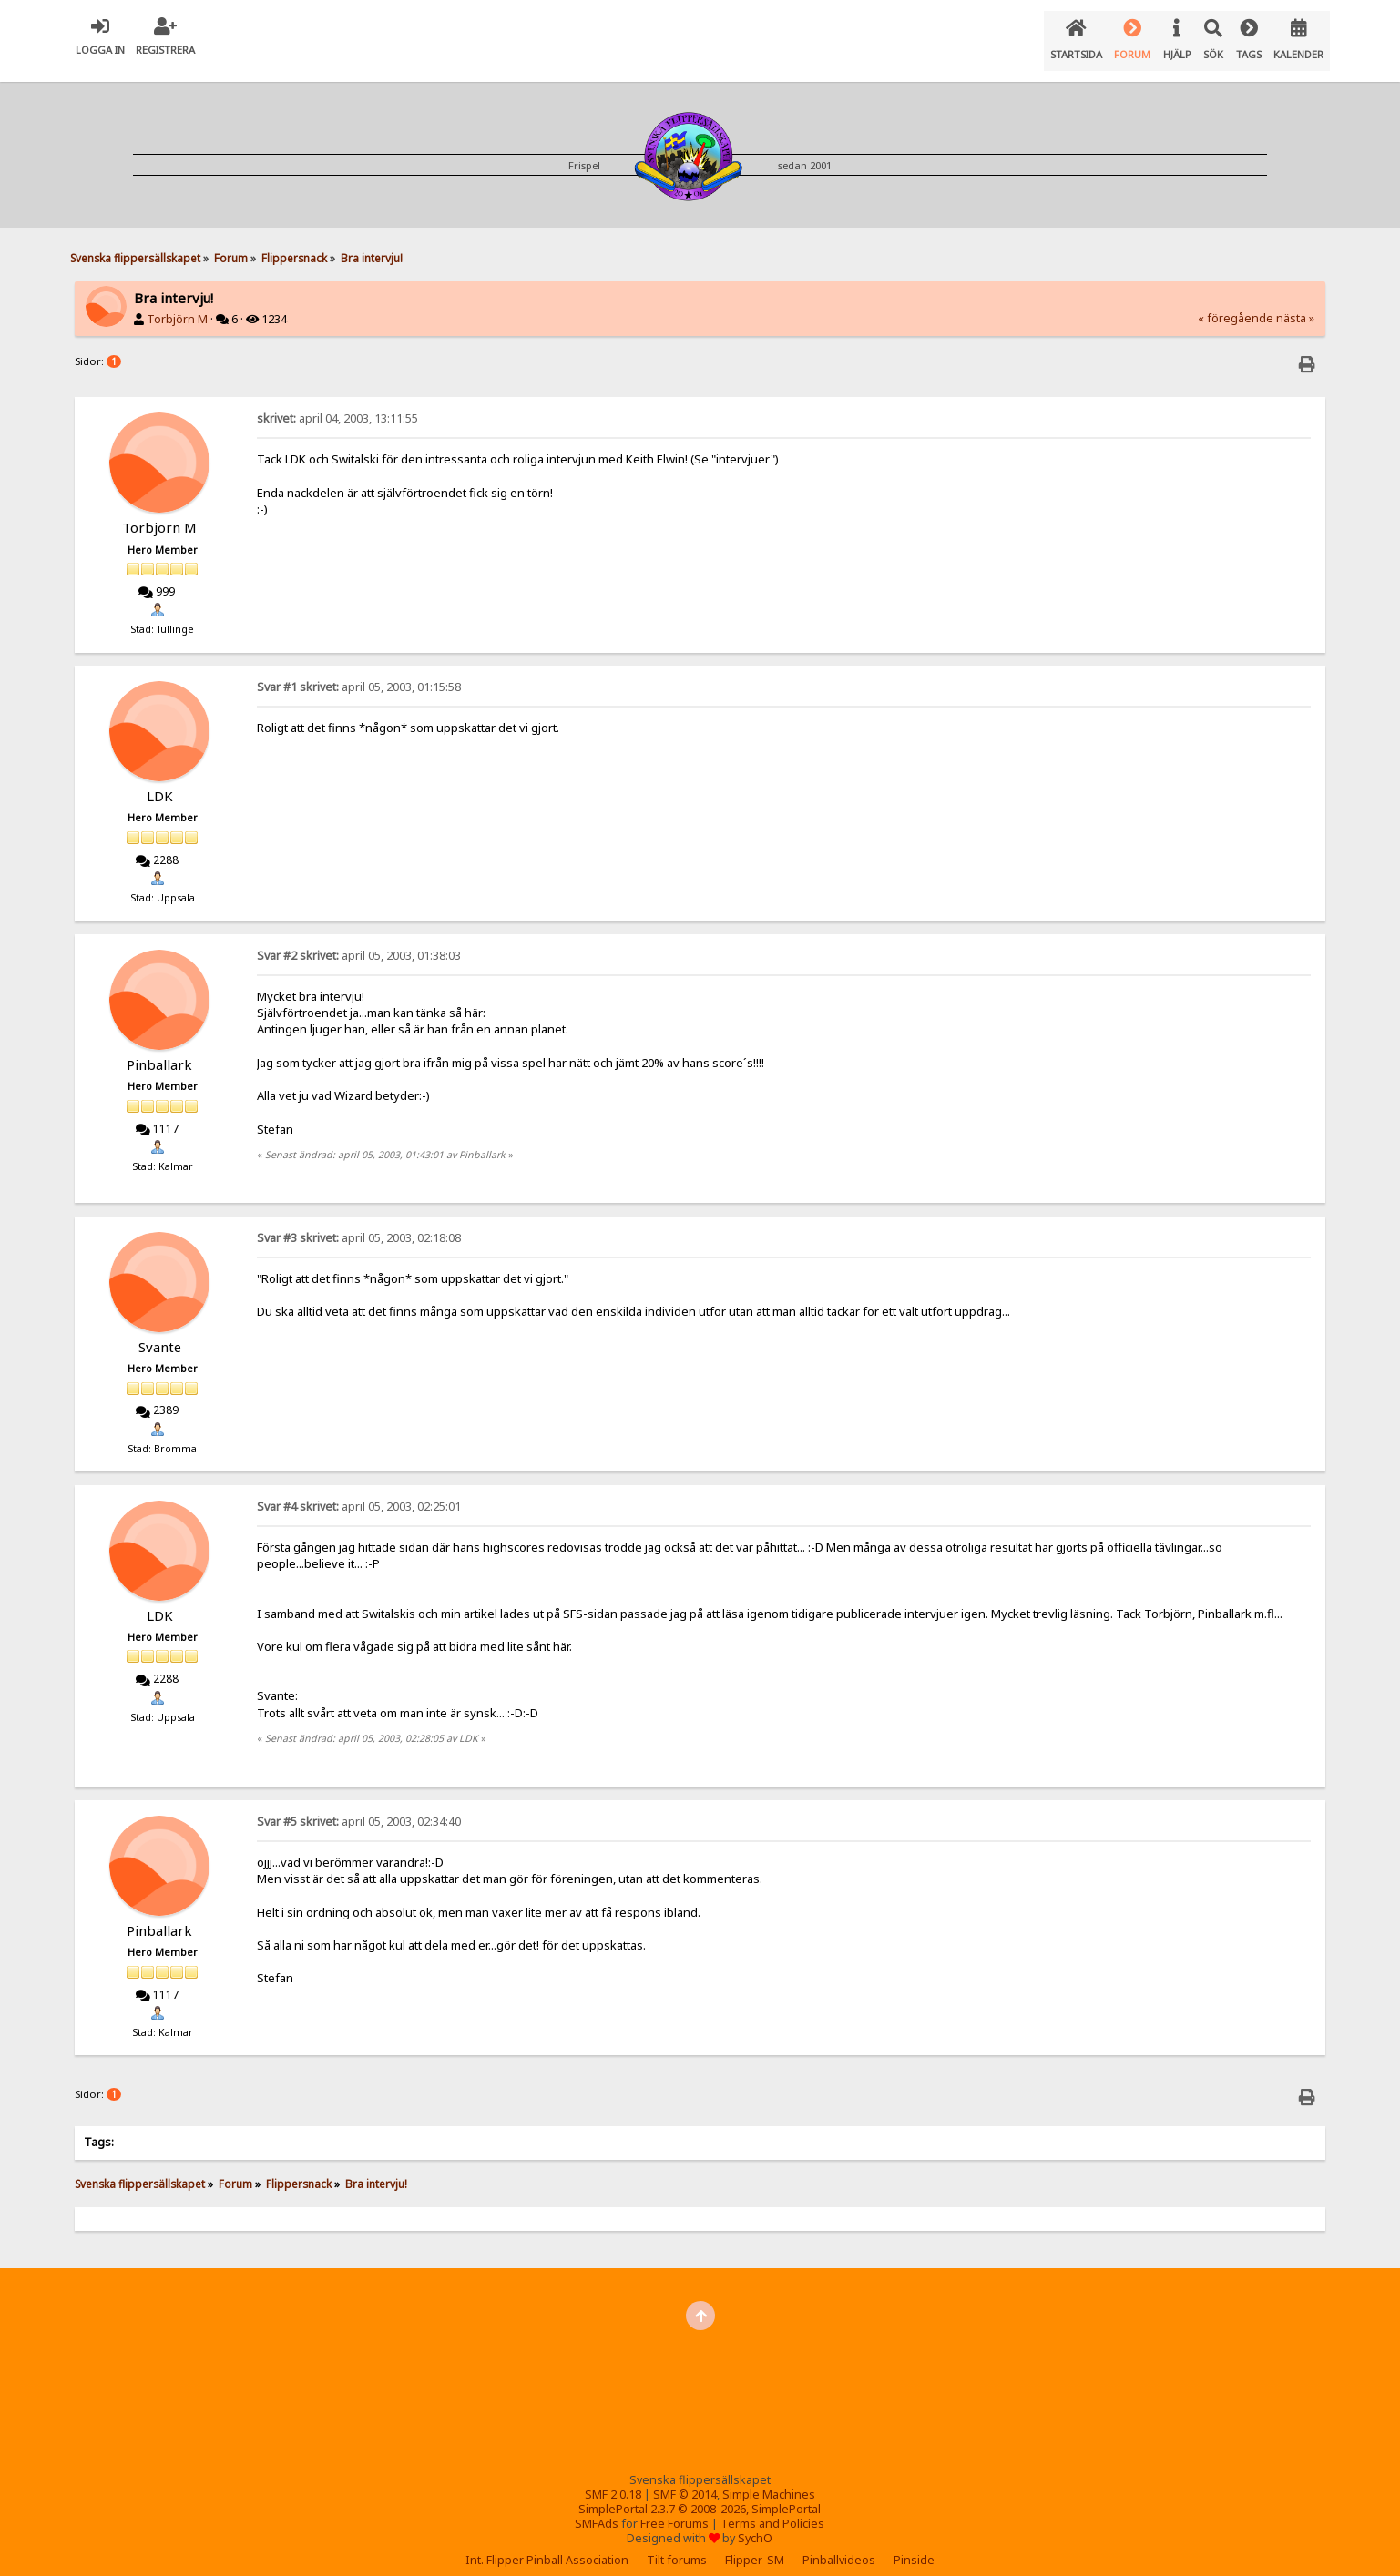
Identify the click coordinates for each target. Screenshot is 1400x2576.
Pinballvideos (838, 2545)
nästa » (1295, 303)
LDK (160, 781)
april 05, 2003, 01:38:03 (359, 941)
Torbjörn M (177, 304)
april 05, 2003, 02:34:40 (359, 1807)
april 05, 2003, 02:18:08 (359, 1223)
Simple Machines (768, 2480)
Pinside (914, 2545)
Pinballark (159, 1050)
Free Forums (674, 2509)
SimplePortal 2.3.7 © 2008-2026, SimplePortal (699, 2494)
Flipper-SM (754, 2545)
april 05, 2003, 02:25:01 (359, 1492)
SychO (755, 2523)
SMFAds (596, 2509)
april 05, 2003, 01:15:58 (359, 672)
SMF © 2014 (685, 2480)
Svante (159, 1332)
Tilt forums (677, 2545)
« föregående (1235, 303)
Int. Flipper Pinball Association (546, 2545)
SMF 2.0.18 (613, 2480)
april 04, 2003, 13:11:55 (337, 404)
